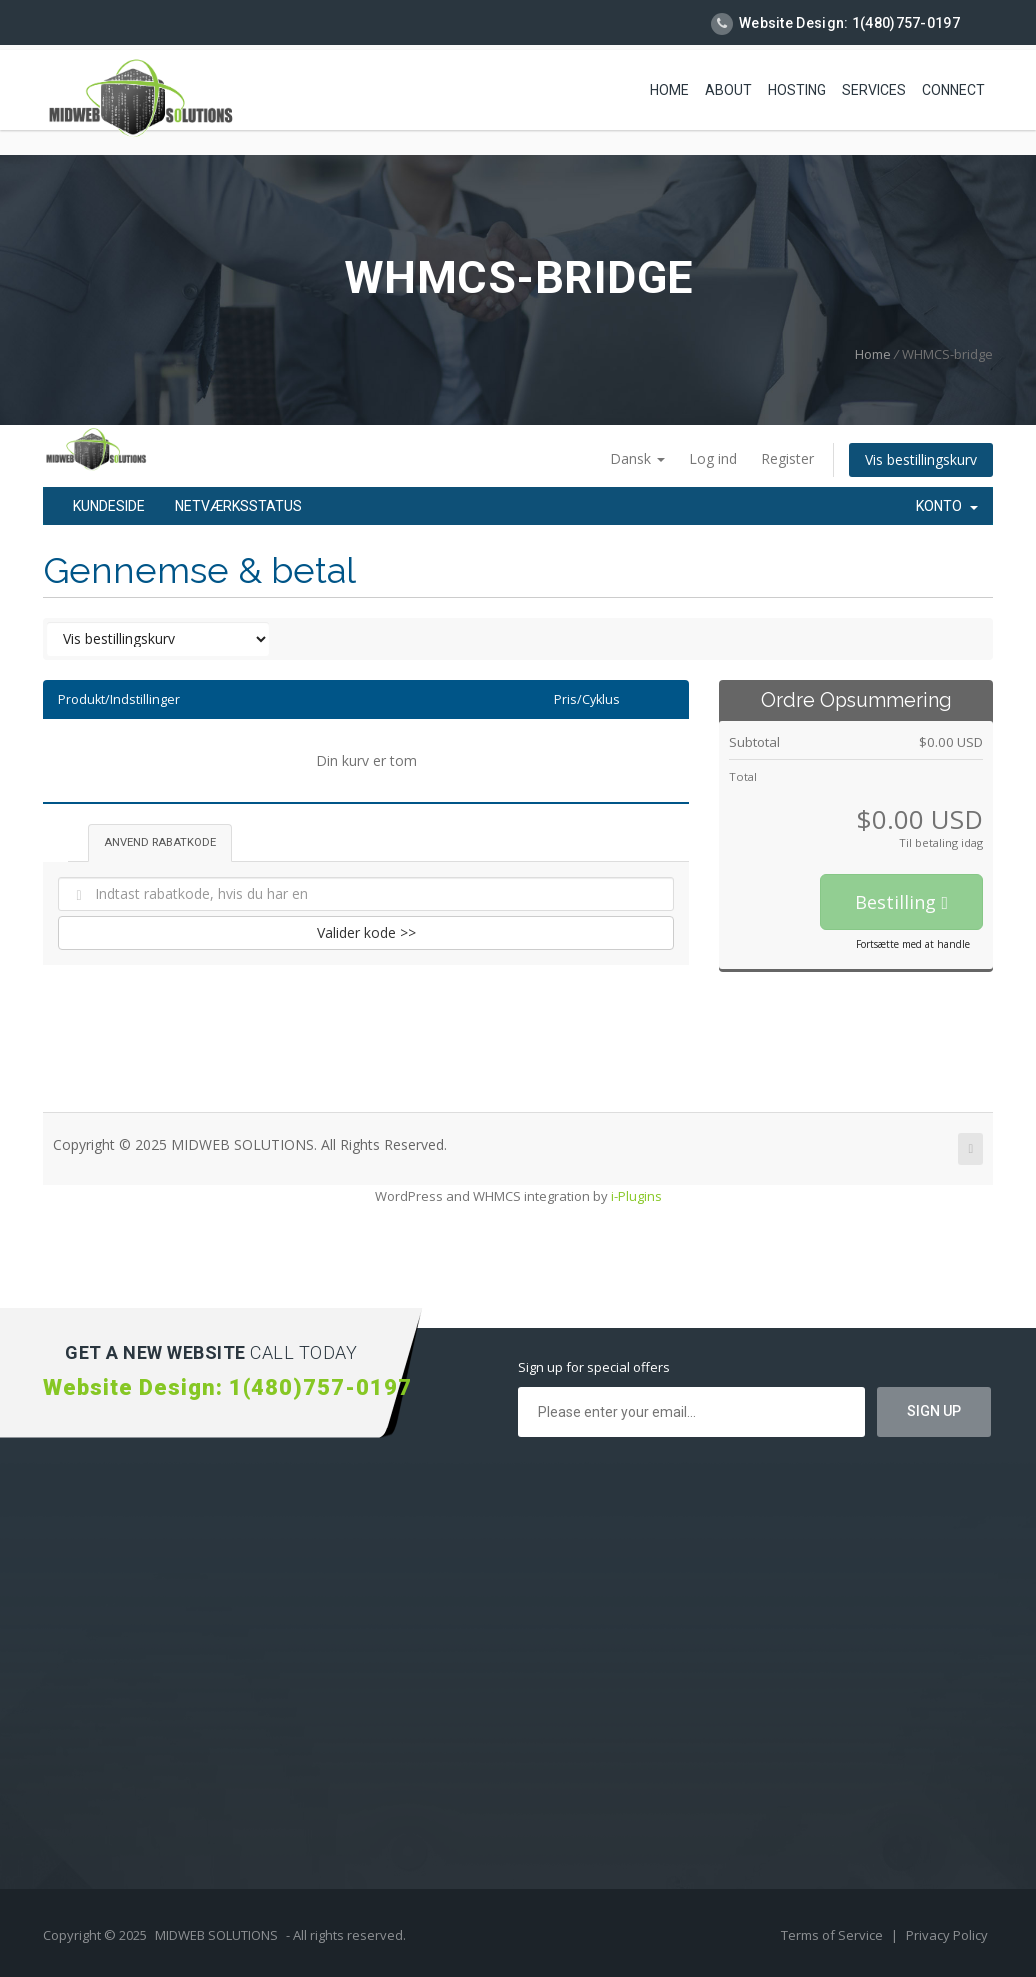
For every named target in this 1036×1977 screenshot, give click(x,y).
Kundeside (109, 506)
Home (669, 90)
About (728, 90)
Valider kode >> (366, 932)
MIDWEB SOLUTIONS (216, 1935)
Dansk (637, 458)
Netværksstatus (238, 506)
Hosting (797, 90)
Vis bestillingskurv (921, 459)
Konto (947, 506)
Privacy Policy (947, 1935)
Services (874, 90)
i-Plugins (636, 1196)
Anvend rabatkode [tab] (160, 842)
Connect (953, 90)
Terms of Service (833, 1935)
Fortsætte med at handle (913, 944)
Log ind (713, 458)
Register (787, 458)
